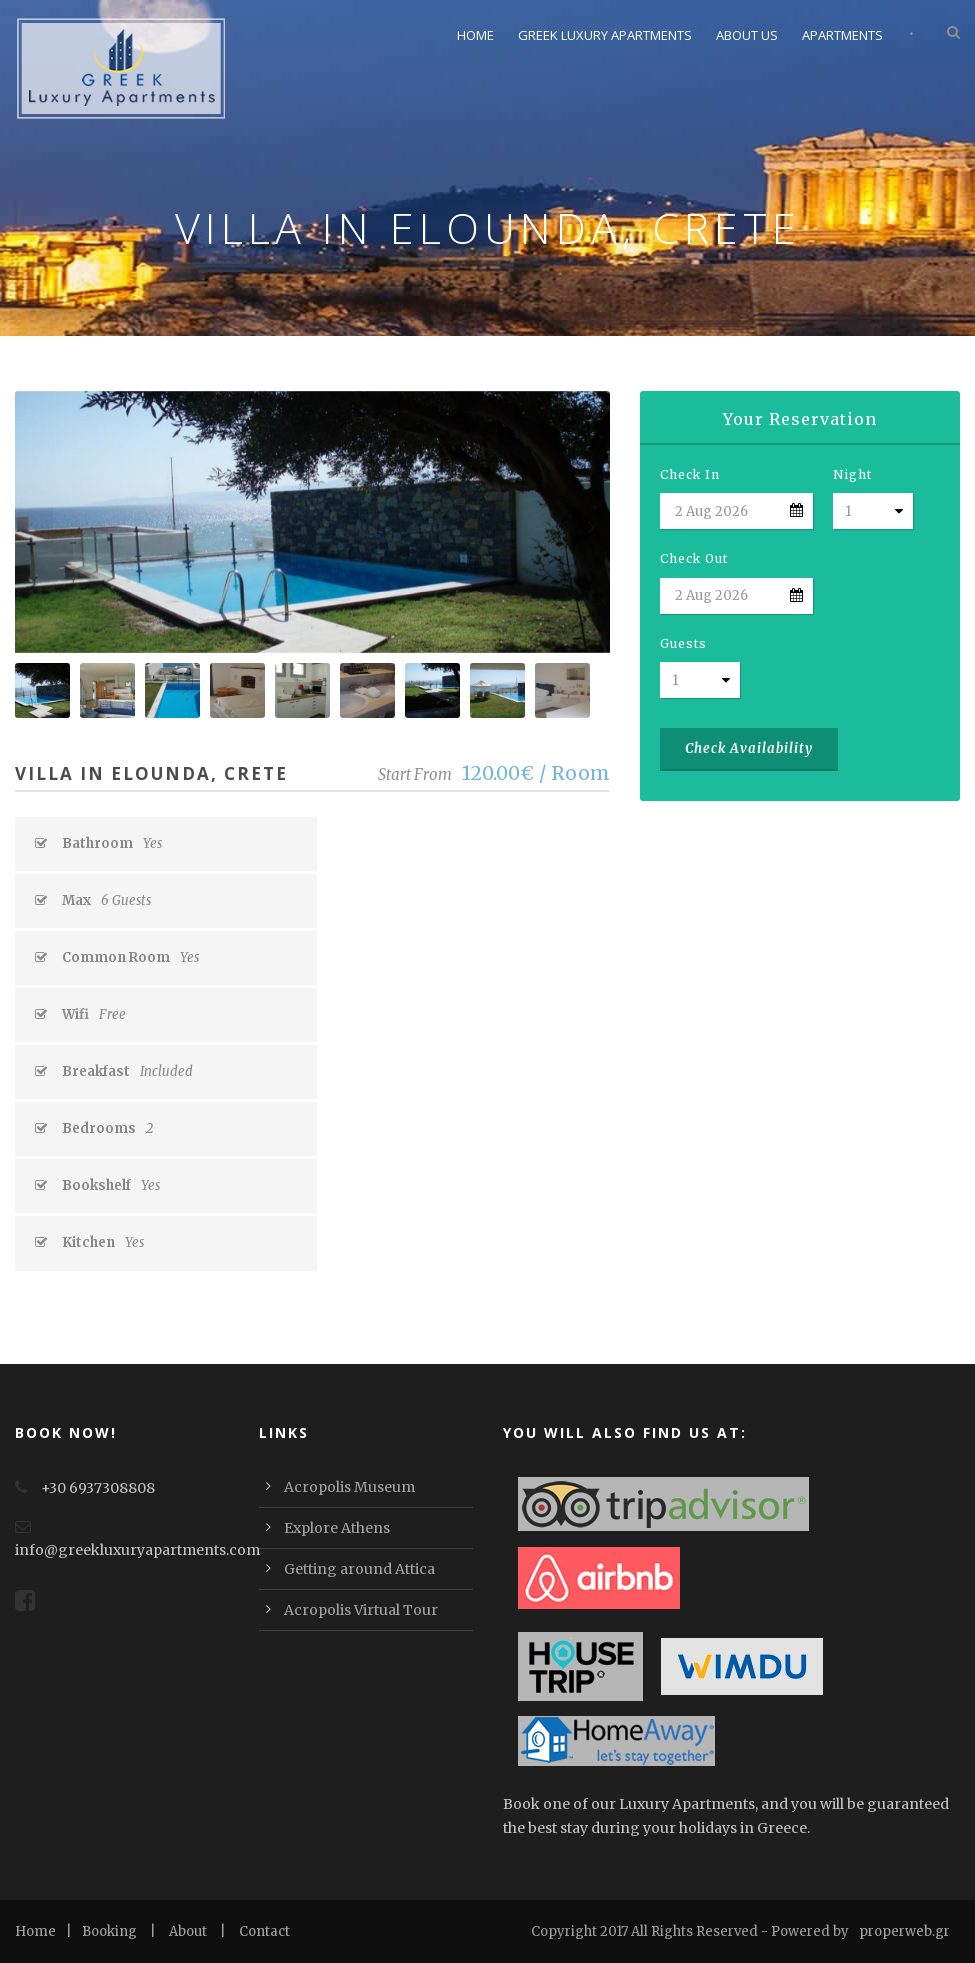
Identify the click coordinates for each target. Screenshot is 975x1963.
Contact (264, 1931)
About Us (747, 35)
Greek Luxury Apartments (605, 35)
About (188, 1931)
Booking (109, 1931)
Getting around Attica (359, 1569)
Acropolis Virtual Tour (361, 1610)
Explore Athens (337, 1528)
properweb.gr (904, 1931)
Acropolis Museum (349, 1487)
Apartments (842, 35)
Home (475, 35)
